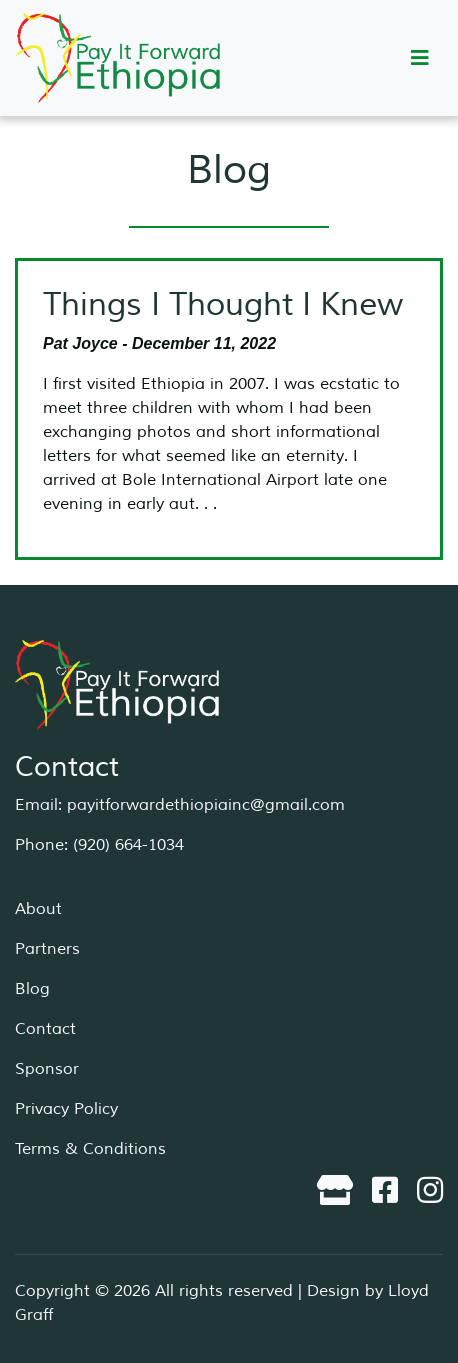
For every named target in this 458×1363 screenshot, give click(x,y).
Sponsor (47, 1069)
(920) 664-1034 (128, 845)
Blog (32, 989)
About (38, 909)
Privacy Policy (66, 1109)
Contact (45, 1029)
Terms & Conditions (90, 1149)
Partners (47, 949)
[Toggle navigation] (420, 58)
